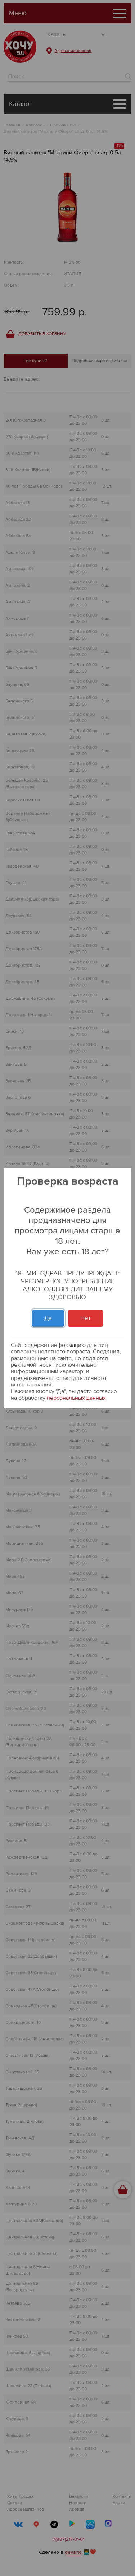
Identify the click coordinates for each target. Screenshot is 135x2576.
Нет (85, 1318)
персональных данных (76, 1397)
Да (48, 1318)
